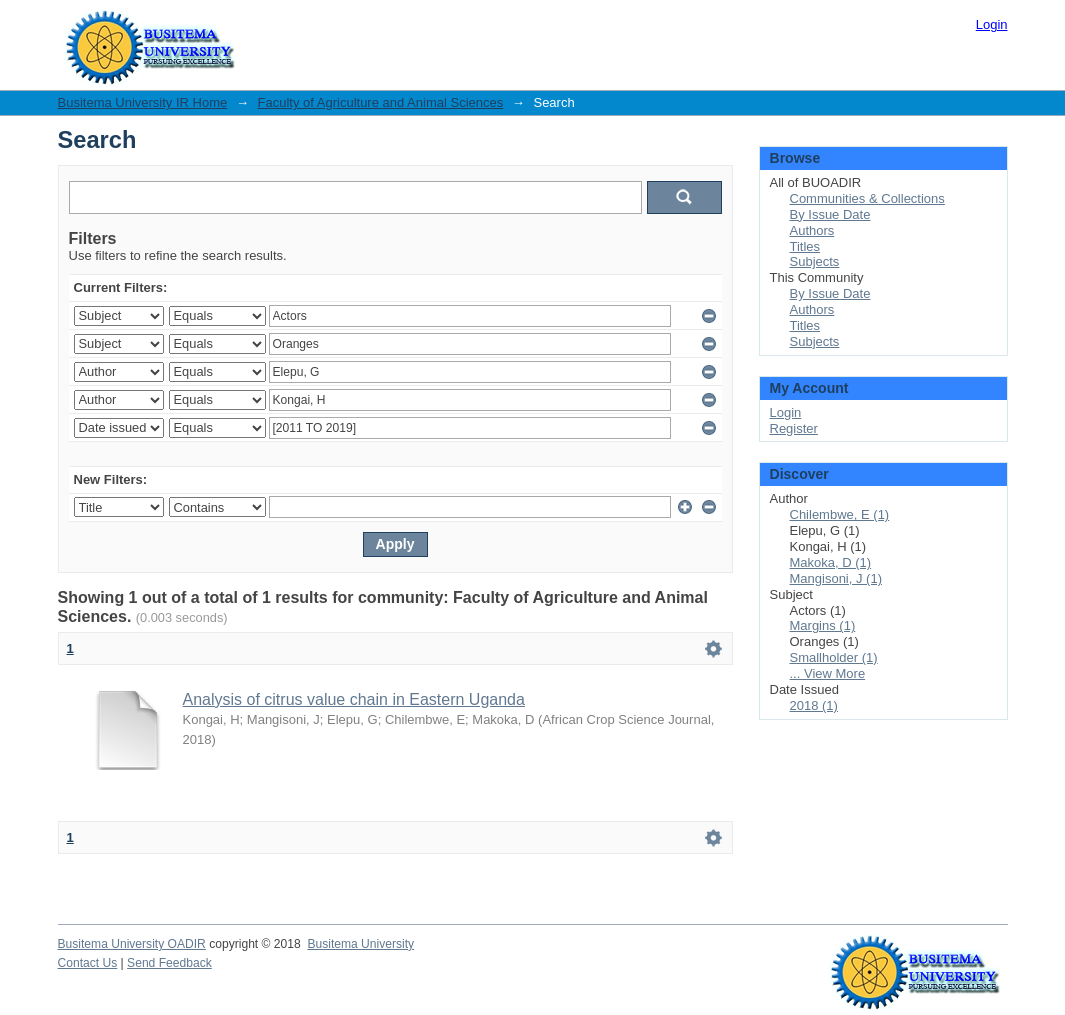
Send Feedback (169, 963)
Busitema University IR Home (143, 102)
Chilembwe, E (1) (840, 514)
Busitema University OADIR (132, 944)
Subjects (815, 261)
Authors (812, 230)
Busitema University (360, 944)
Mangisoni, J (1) (836, 578)
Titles (805, 246)
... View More (828, 673)
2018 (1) (814, 705)
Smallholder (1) (834, 657)
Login (992, 24)
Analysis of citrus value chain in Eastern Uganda (354, 699)
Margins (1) (823, 625)
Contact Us (88, 963)
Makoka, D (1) (831, 562)
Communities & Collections (867, 198)
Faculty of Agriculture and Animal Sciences (381, 102)
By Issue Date (830, 214)
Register (794, 428)
